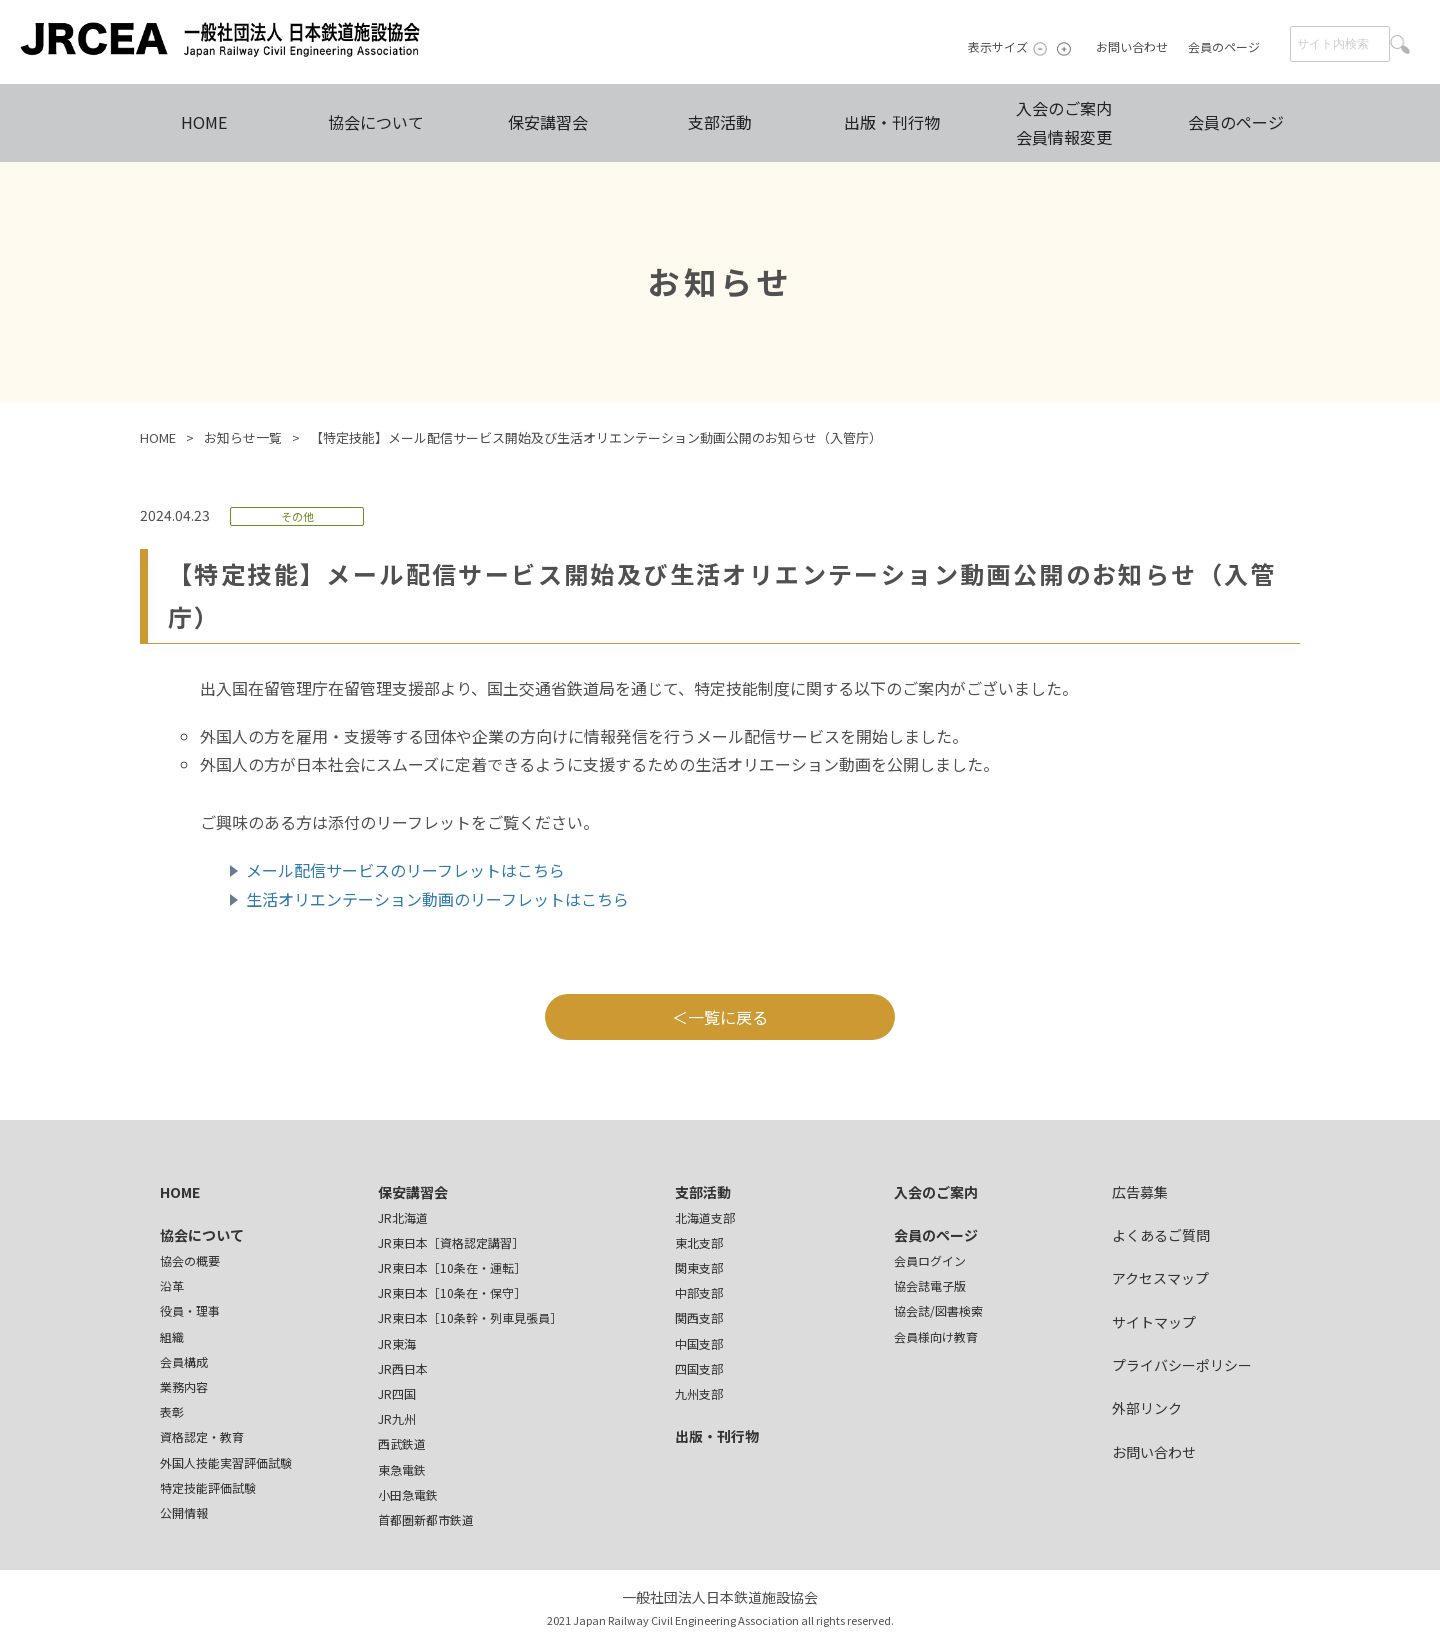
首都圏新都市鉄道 (426, 1519)
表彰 (172, 1411)
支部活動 (720, 122)
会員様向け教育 (936, 1336)
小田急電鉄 (408, 1494)
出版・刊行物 (892, 122)
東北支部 (699, 1242)
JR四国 (397, 1393)
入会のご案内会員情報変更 (1064, 122)
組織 (172, 1336)
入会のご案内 (936, 1192)
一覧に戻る (728, 1017)
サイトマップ (1154, 1322)
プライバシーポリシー (1182, 1365)
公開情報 (184, 1512)
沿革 (172, 1285)
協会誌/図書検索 (938, 1310)
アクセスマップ (1160, 1278)
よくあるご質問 (1161, 1235)
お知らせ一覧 (243, 437)
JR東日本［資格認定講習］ (451, 1242)
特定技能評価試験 (208, 1487)
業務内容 (184, 1386)
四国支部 (699, 1368)
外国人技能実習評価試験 (226, 1462)
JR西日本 (403, 1368)
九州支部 (699, 1393)
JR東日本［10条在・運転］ (452, 1267)
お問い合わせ (1132, 46)
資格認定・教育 (202, 1436)
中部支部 (699, 1292)
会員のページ (1224, 46)
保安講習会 (548, 122)
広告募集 (1140, 1192)
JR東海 (397, 1343)
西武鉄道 (402, 1443)
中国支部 (699, 1343)
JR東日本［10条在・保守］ (452, 1292)
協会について (376, 122)
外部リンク (1147, 1408)
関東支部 (699, 1267)
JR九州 (397, 1418)
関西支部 (699, 1317)
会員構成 (184, 1361)
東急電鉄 (402, 1469)
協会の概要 (190, 1260)
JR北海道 (403, 1217)
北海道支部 (705, 1217)
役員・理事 (190, 1310)
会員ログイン (930, 1260)
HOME (204, 122)
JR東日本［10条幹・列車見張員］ (470, 1317)
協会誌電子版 (930, 1285)
